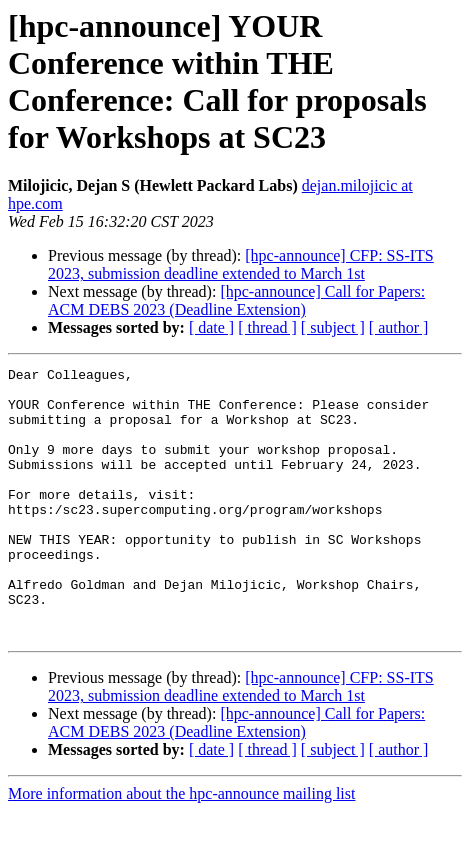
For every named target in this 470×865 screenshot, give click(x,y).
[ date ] (211, 327)
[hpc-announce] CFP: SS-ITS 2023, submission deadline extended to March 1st (241, 264)
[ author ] (399, 327)
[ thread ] (267, 327)
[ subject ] (333, 327)
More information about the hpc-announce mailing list (181, 847)
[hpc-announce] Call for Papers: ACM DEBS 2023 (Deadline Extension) (236, 300)
